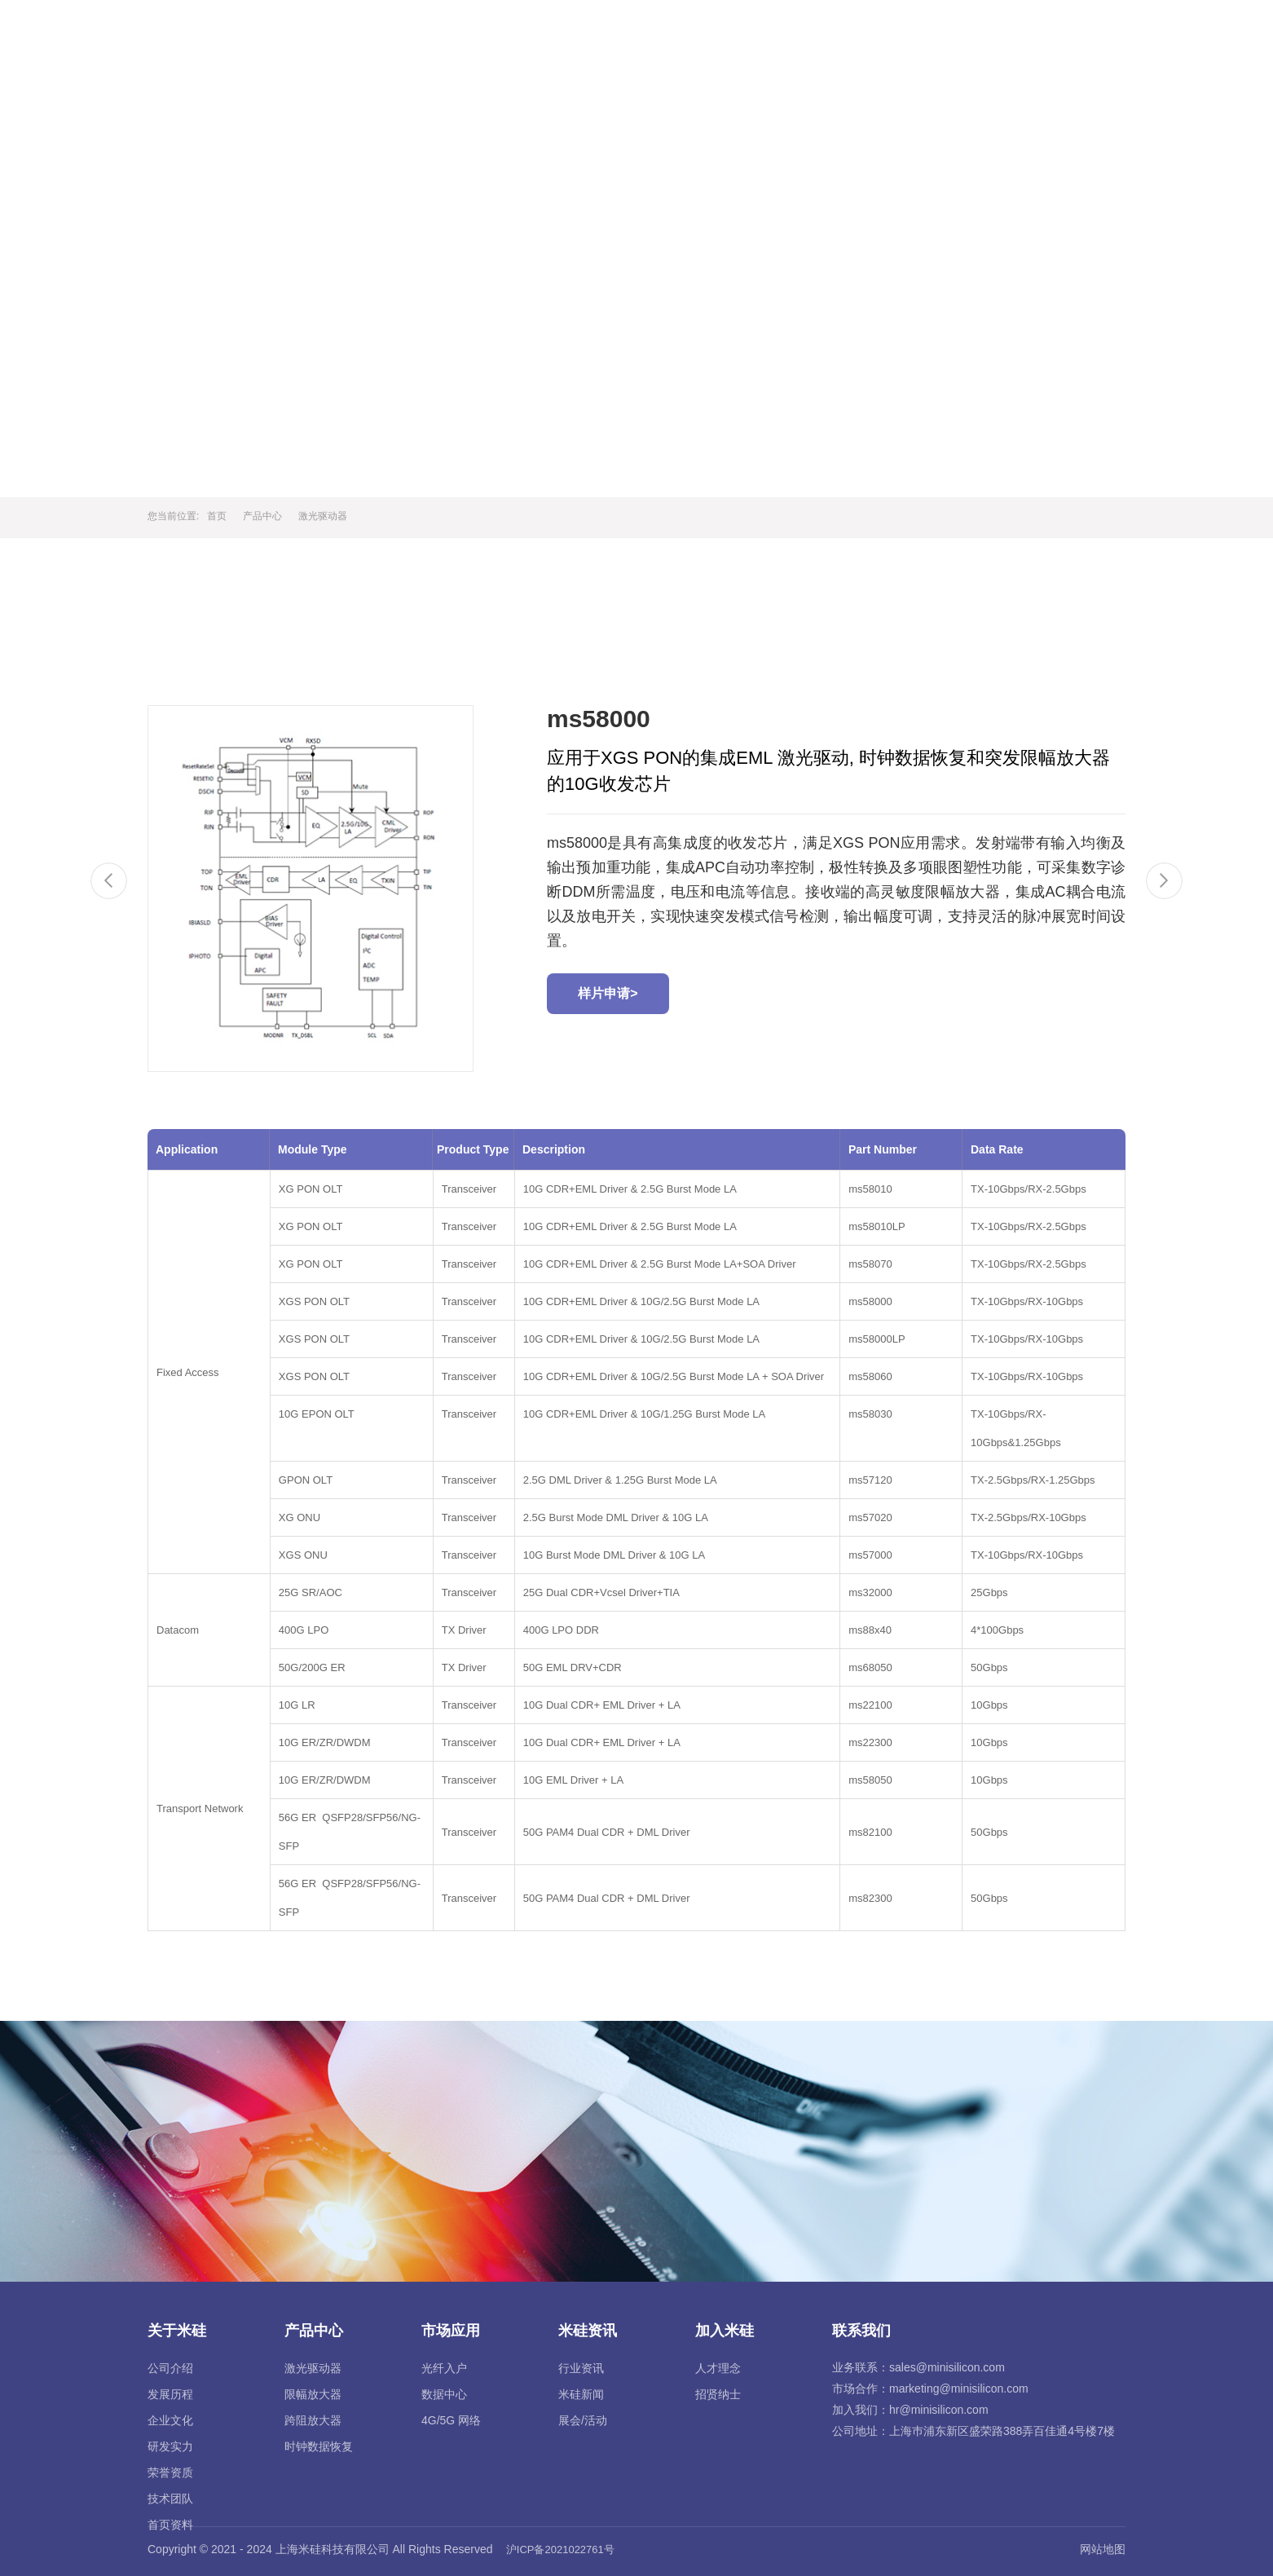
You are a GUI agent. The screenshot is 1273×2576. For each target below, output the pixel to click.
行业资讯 (581, 2368)
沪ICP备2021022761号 (560, 2549)
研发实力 (170, 2446)
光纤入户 (444, 2368)
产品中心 (739, 34)
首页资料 (170, 2524)
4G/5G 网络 (451, 2420)
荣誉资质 (170, 2472)
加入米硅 (1022, 34)
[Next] (1164, 880)
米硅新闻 (581, 2394)
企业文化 (170, 2420)
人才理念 (718, 2368)
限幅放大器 (312, 2394)
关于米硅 (645, 34)
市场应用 (834, 34)
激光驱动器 (322, 516)
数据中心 (444, 2394)
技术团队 (170, 2498)
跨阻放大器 (312, 2420)
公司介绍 (170, 2368)
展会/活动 (582, 2420)
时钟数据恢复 (318, 2446)
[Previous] (108, 880)
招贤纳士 (718, 2394)
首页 (565, 34)
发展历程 (170, 2394)
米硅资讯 (927, 34)
